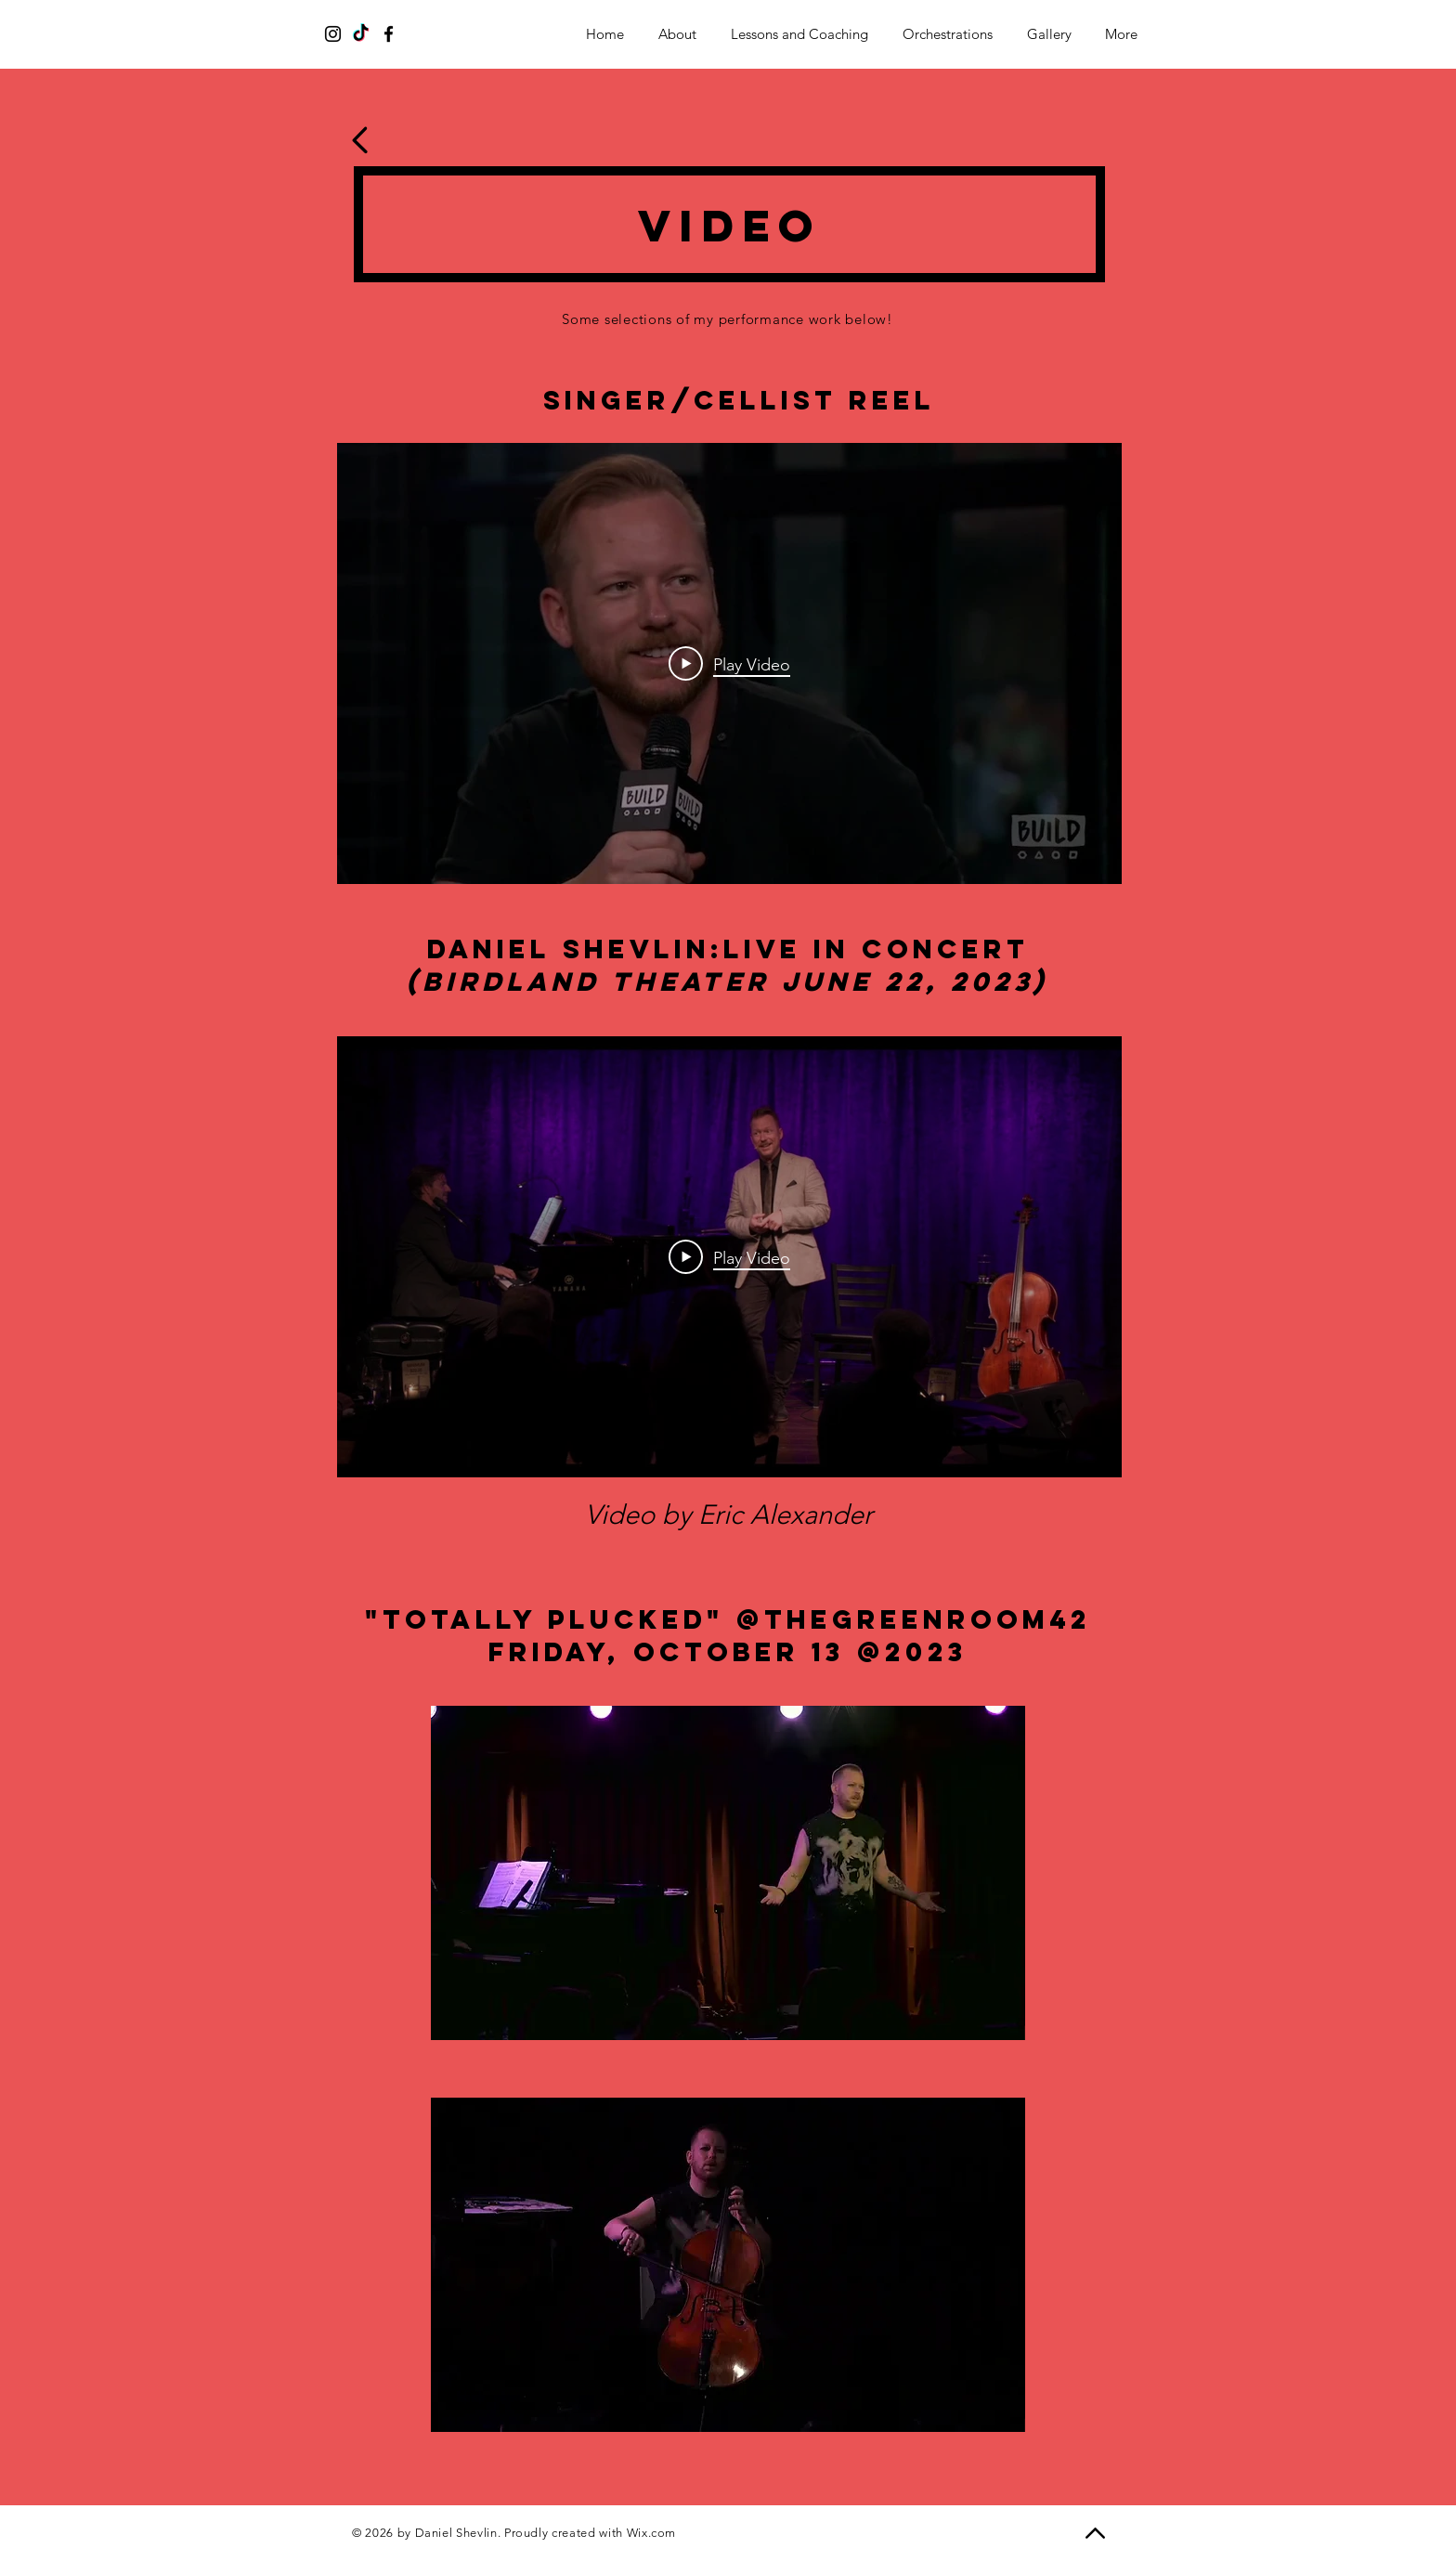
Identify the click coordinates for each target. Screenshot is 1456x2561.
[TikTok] (360, 34)
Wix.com (652, 2533)
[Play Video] (729, 663)
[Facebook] (388, 34)
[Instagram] (333, 34)
